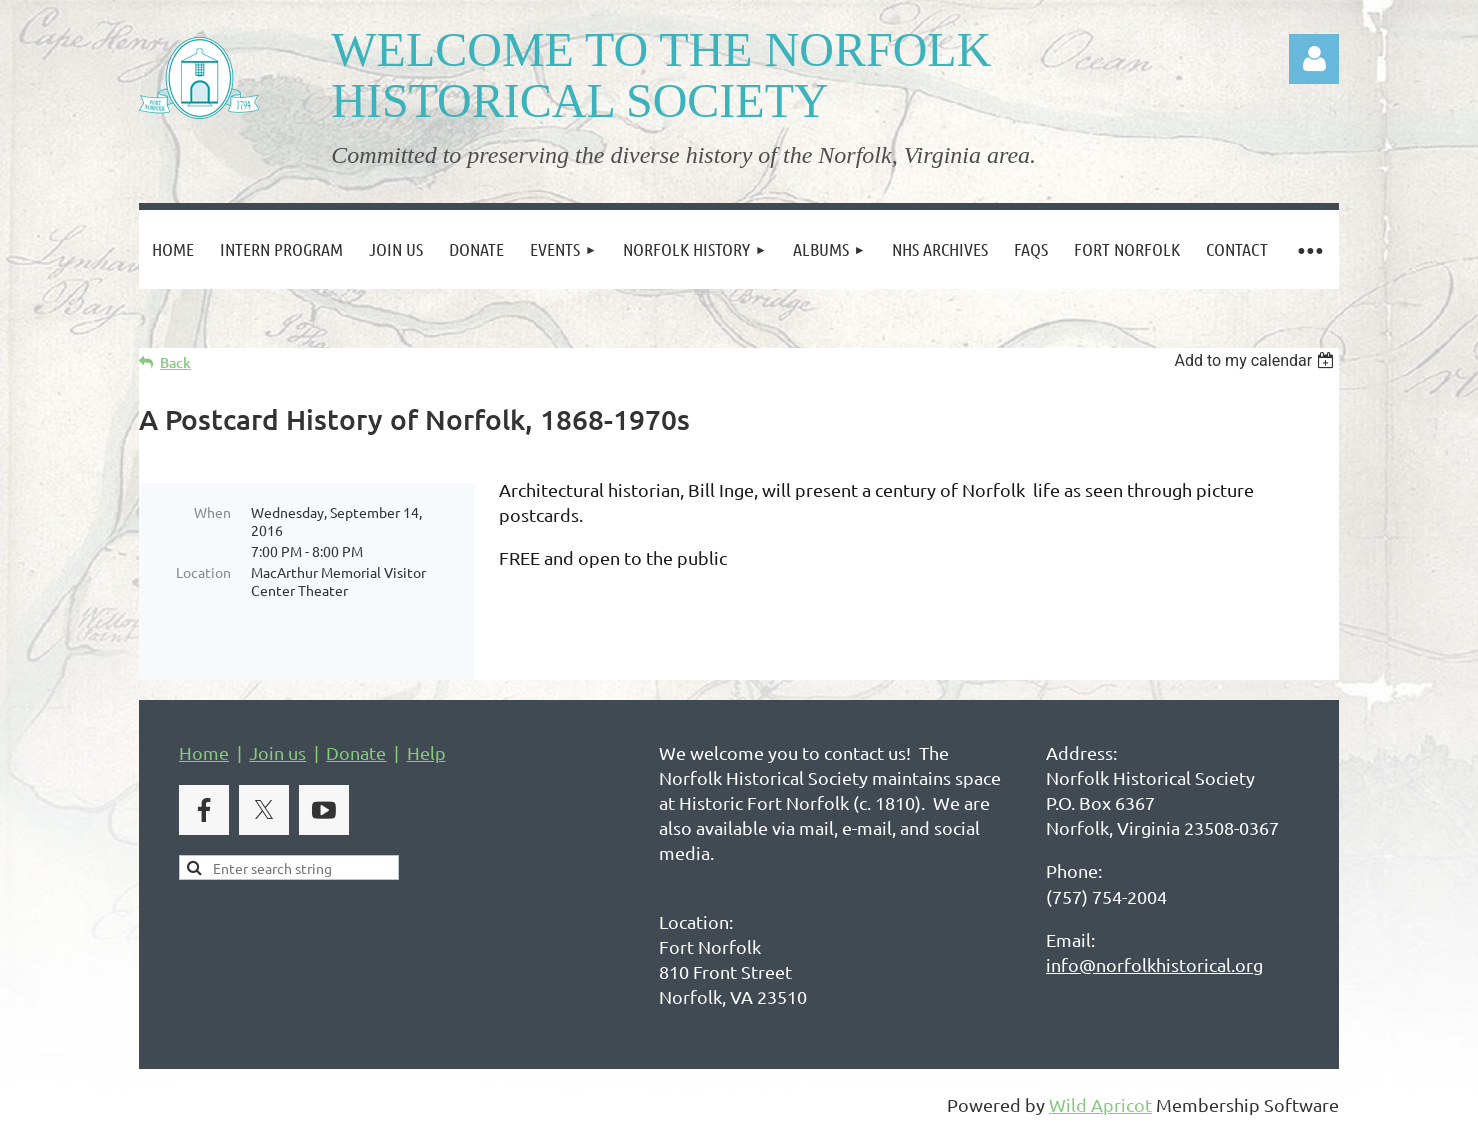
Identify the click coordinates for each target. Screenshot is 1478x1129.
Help (426, 752)
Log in (1314, 59)
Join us (277, 752)
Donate (356, 752)
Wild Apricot (1100, 1104)
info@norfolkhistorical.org (1154, 964)
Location (203, 572)
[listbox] (1256, 360)
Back (175, 362)
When (212, 512)
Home (204, 752)
